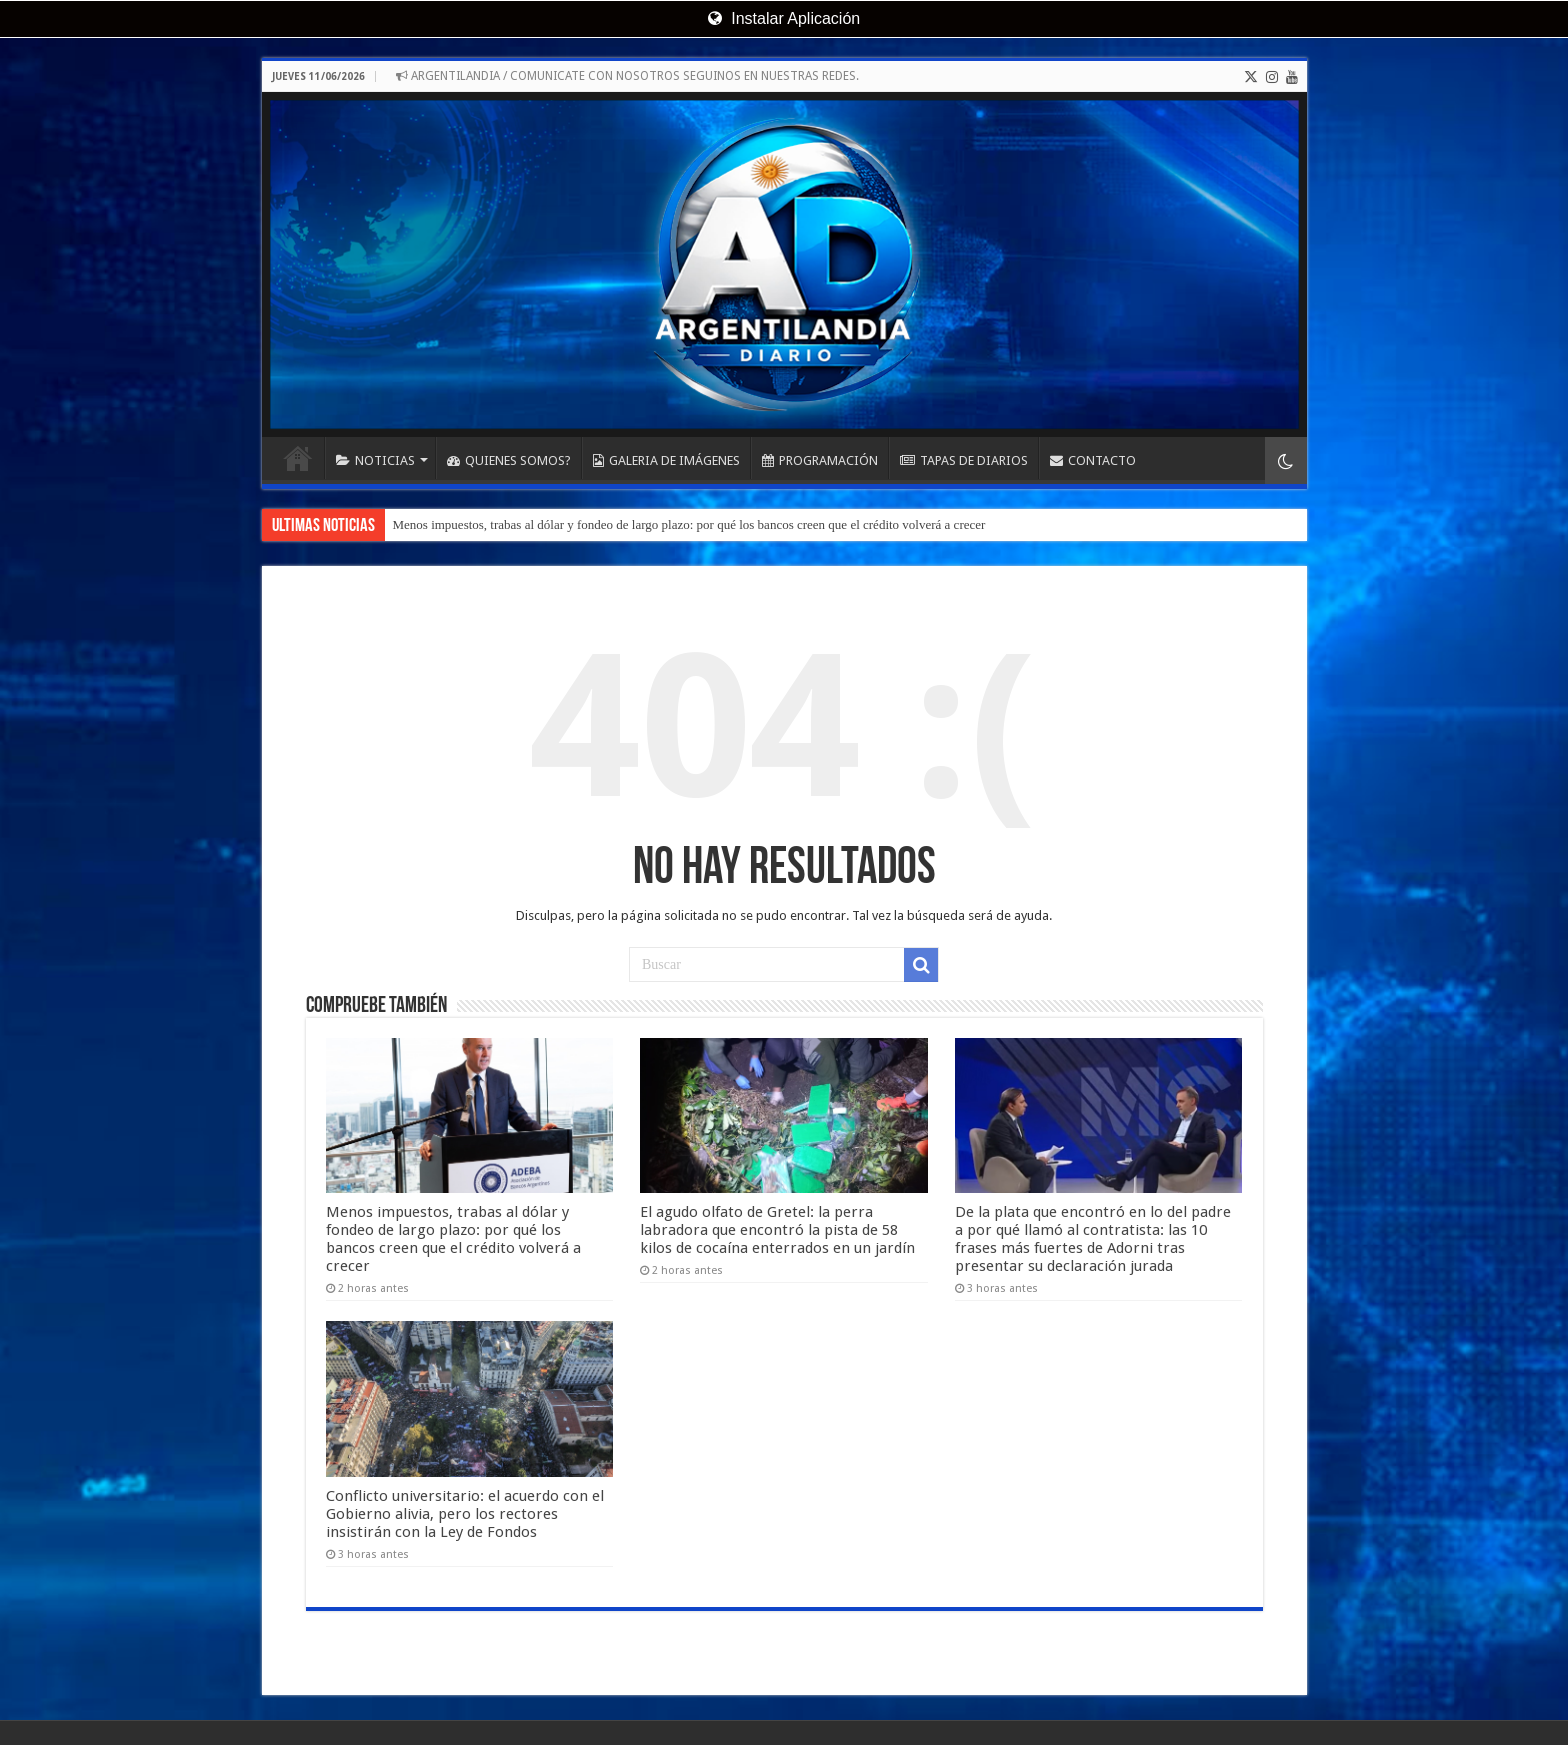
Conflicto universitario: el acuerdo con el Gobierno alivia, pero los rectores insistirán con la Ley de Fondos (465, 1473)
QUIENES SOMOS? (509, 460)
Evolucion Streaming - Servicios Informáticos (1179, 1712)
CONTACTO (1093, 460)
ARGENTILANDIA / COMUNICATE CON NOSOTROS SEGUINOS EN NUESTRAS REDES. (627, 76)
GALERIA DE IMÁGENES (666, 460)
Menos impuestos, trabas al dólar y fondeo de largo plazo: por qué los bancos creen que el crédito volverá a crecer (689, 524)
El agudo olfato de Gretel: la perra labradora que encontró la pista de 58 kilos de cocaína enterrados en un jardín (777, 1210)
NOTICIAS (375, 460)
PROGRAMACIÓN (820, 460)
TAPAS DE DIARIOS (964, 460)
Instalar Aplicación (784, 18)
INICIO (298, 458)
